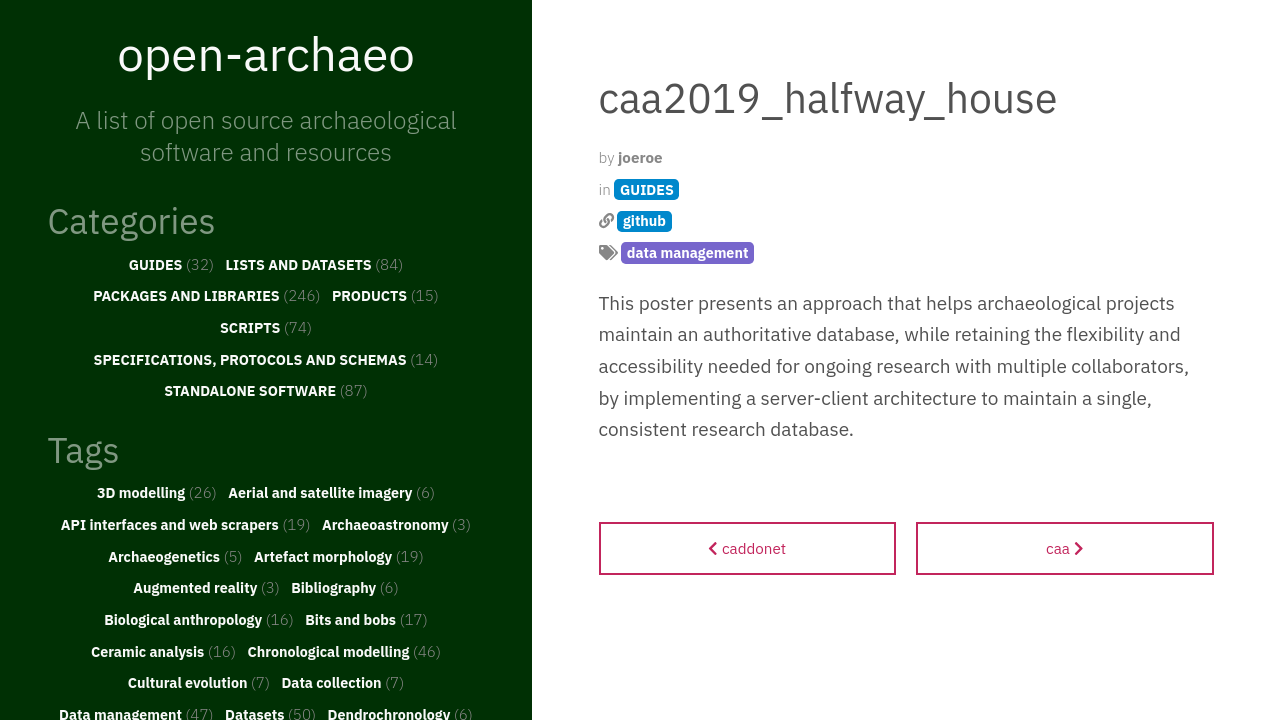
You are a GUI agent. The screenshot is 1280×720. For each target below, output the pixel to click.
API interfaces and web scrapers (186, 524)
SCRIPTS (266, 327)
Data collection (342, 682)
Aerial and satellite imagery (331, 492)
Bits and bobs (366, 619)
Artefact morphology (339, 556)
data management (688, 252)
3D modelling (157, 492)
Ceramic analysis (163, 651)
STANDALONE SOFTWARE (266, 390)
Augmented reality (206, 587)
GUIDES (172, 264)
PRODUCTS (385, 295)
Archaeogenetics (175, 556)
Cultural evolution (199, 682)
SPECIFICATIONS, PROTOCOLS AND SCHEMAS (266, 359)
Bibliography (345, 587)
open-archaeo (266, 53)
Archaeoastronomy (396, 524)
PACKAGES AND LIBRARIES (206, 295)
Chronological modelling (344, 651)
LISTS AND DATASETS (315, 264)
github (644, 220)
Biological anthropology (199, 619)
